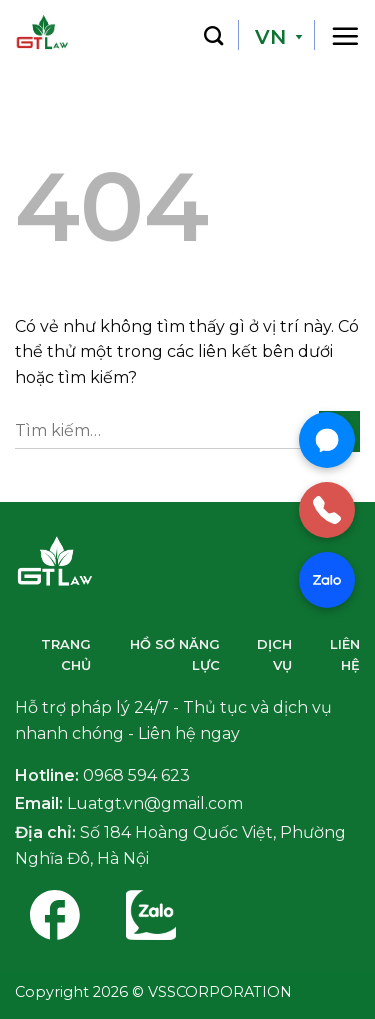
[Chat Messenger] (327, 440)
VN (270, 37)
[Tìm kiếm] (213, 34)
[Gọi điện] (327, 510)
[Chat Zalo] (327, 580)
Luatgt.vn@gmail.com (155, 803)
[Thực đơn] (345, 35)
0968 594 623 (136, 775)
